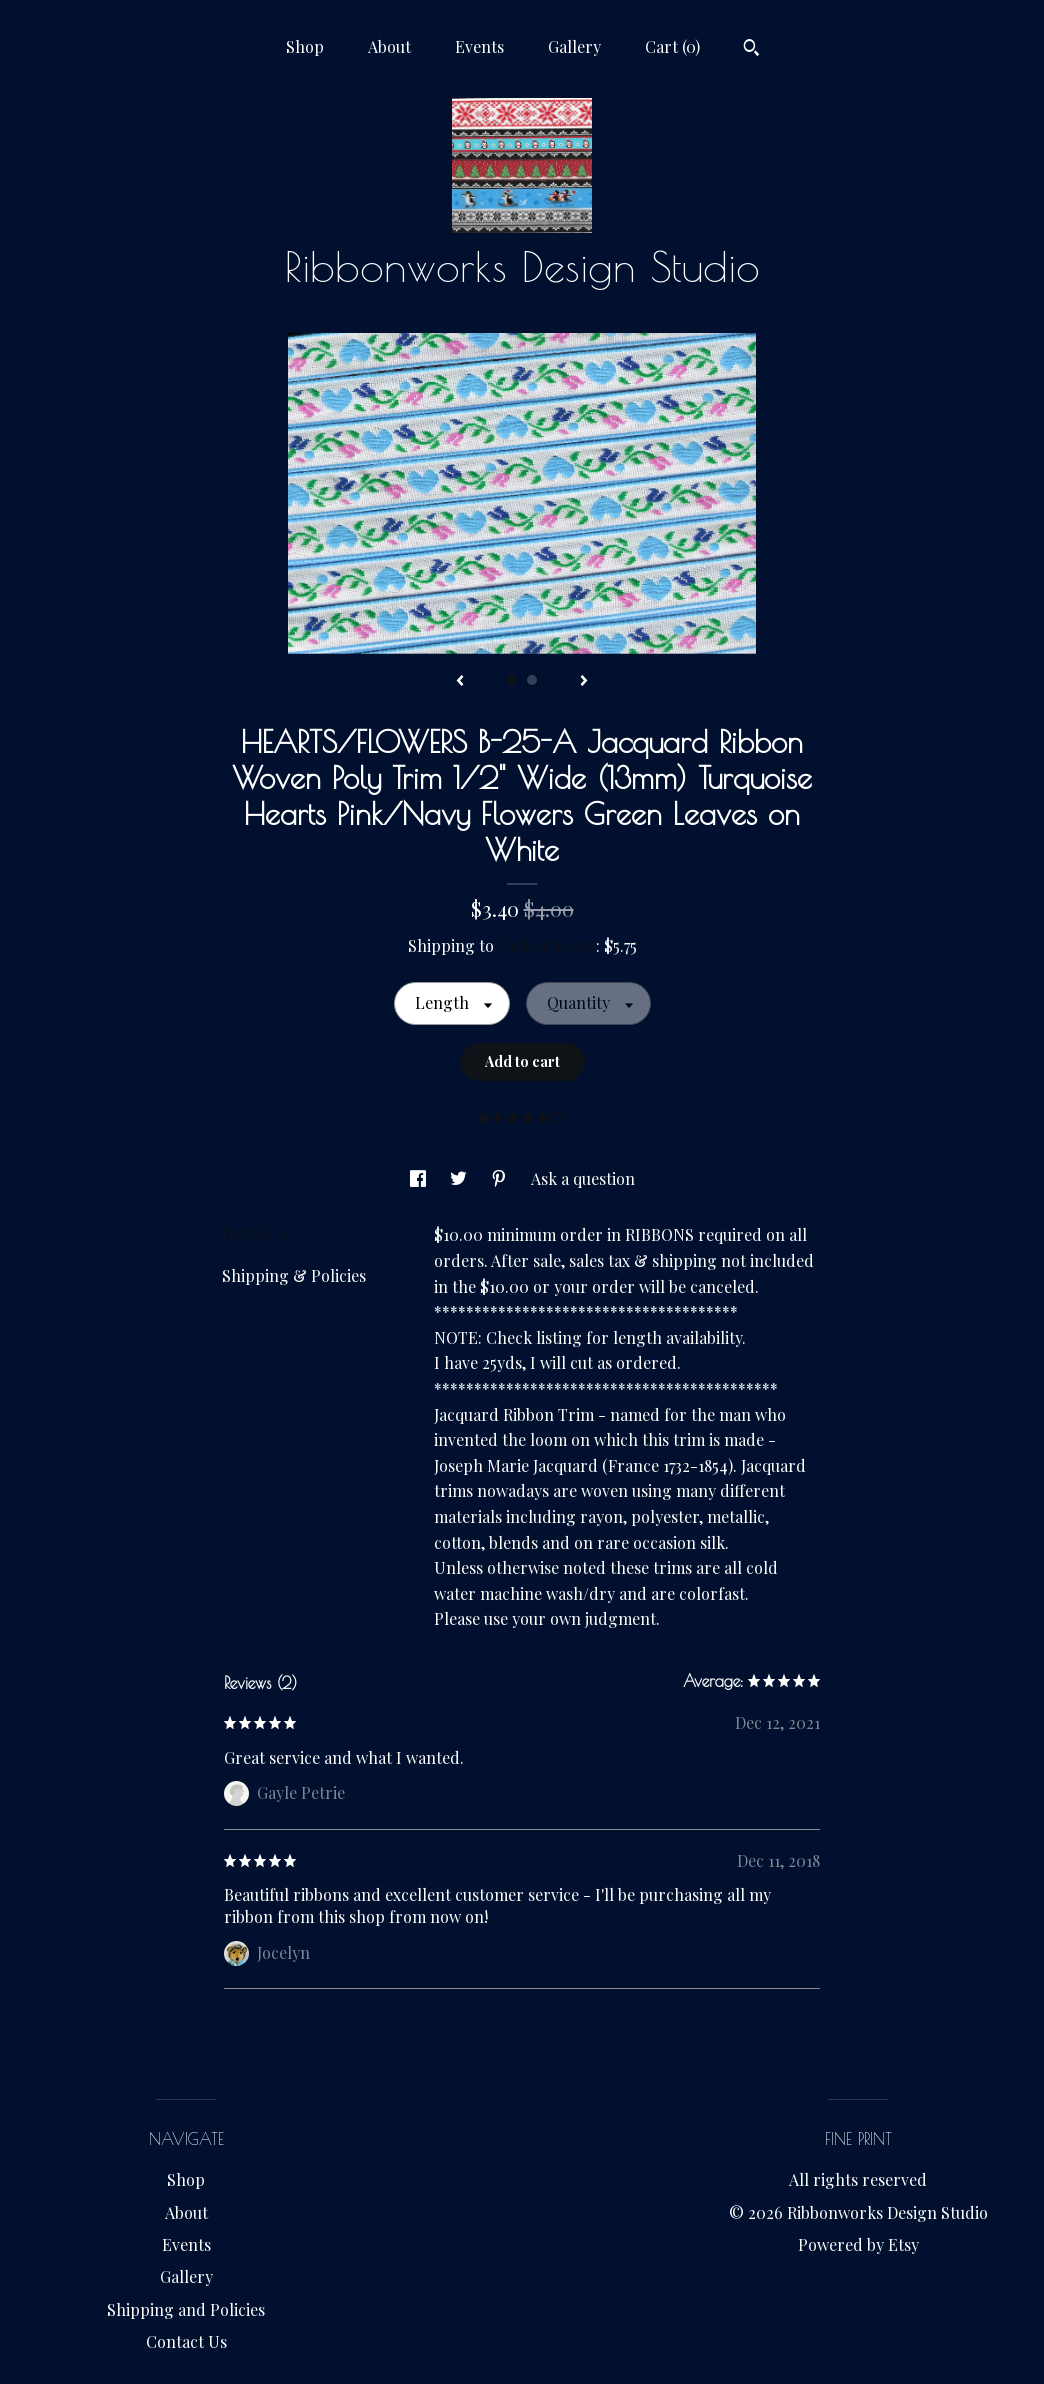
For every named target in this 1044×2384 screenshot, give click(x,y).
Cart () (672, 46)
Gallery (574, 46)
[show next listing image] (584, 682)
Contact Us (186, 2341)
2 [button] (532, 680)
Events (479, 46)
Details (255, 1232)
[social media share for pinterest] (501, 1178)
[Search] (751, 50)
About (389, 46)
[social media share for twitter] (460, 1178)
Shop (305, 46)
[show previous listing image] (460, 682)
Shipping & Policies (294, 1275)
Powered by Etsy (858, 2244)
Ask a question (583, 1178)
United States (547, 945)
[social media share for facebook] (420, 1178)
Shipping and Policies (186, 2309)
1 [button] (512, 680)
